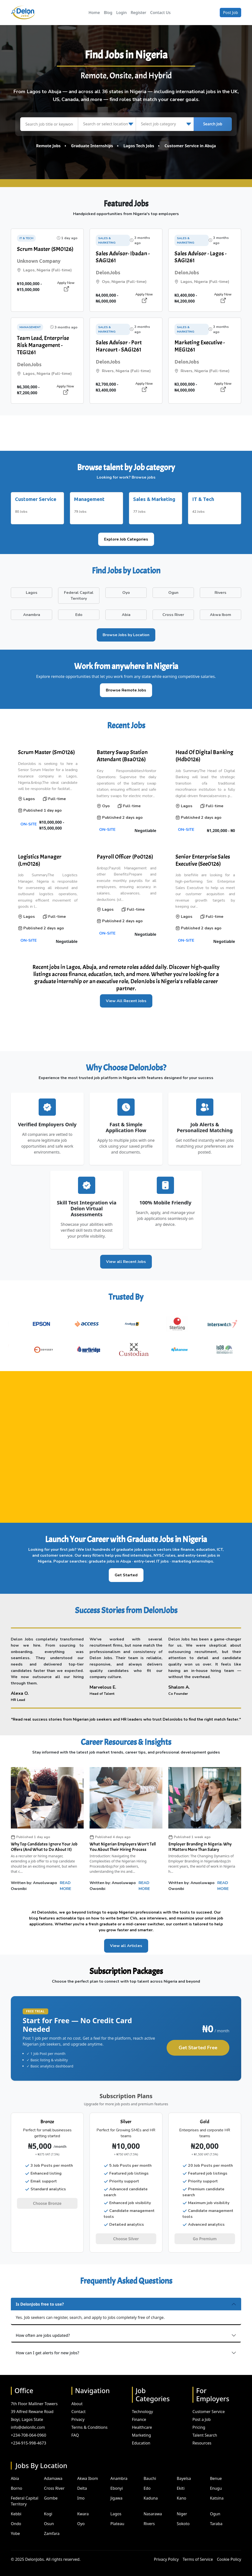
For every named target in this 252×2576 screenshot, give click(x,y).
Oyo (81, 2519)
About (76, 2399)
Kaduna (150, 2494)
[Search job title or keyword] (49, 124)
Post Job (230, 12)
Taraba (216, 2519)
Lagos (116, 2510)
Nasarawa (152, 2510)
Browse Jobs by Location (126, 633)
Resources (201, 2439)
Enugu (216, 2484)
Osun (49, 2519)
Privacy (77, 2415)
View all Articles (126, 1944)
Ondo (16, 2519)
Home (94, 12)
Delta (82, 2484)
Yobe (15, 2529)
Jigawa (116, 2494)
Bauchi (149, 2474)
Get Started (126, 1573)
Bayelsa (184, 2474)
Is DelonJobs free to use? (40, 2300)
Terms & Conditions (89, 2423)
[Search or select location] (107, 124)
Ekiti (180, 2484)
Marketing (141, 2431)
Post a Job (201, 2415)
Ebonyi (116, 2484)
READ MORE (65, 1883)
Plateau (117, 2519)
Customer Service (208, 2407)
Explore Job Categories (126, 537)
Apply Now (66, 286)
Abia (15, 2474)
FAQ (75, 2431)
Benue (216, 2474)
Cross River (54, 2484)
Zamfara (52, 2529)
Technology (142, 2407)
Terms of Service (198, 2555)
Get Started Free (198, 2045)
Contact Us (160, 12)
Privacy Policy (166, 2555)
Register (138, 12)
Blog (108, 12)
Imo (81, 2494)
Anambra (118, 2474)
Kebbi (16, 2510)
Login (121, 12)
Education (141, 2439)
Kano (181, 2494)
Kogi (48, 2510)
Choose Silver (126, 2236)
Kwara (83, 2510)
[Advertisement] (126, 432)
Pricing (198, 2423)
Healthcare (142, 2423)
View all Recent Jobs (126, 1259)
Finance (139, 2415)
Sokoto (183, 2519)
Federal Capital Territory (24, 2497)
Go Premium (205, 2236)
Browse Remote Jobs (126, 688)
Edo (146, 2484)
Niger (182, 2510)
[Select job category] (164, 124)
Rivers (149, 2519)
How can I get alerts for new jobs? (47, 2348)
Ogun (215, 2510)
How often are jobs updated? (43, 2331)
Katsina (216, 2494)
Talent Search (204, 2431)
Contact (78, 2407)
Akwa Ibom (87, 2474)
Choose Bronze (47, 2201)
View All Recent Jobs (126, 999)
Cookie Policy (229, 2555)
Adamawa (53, 2474)
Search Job (212, 124)
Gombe (51, 2494)
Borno (16, 2484)
